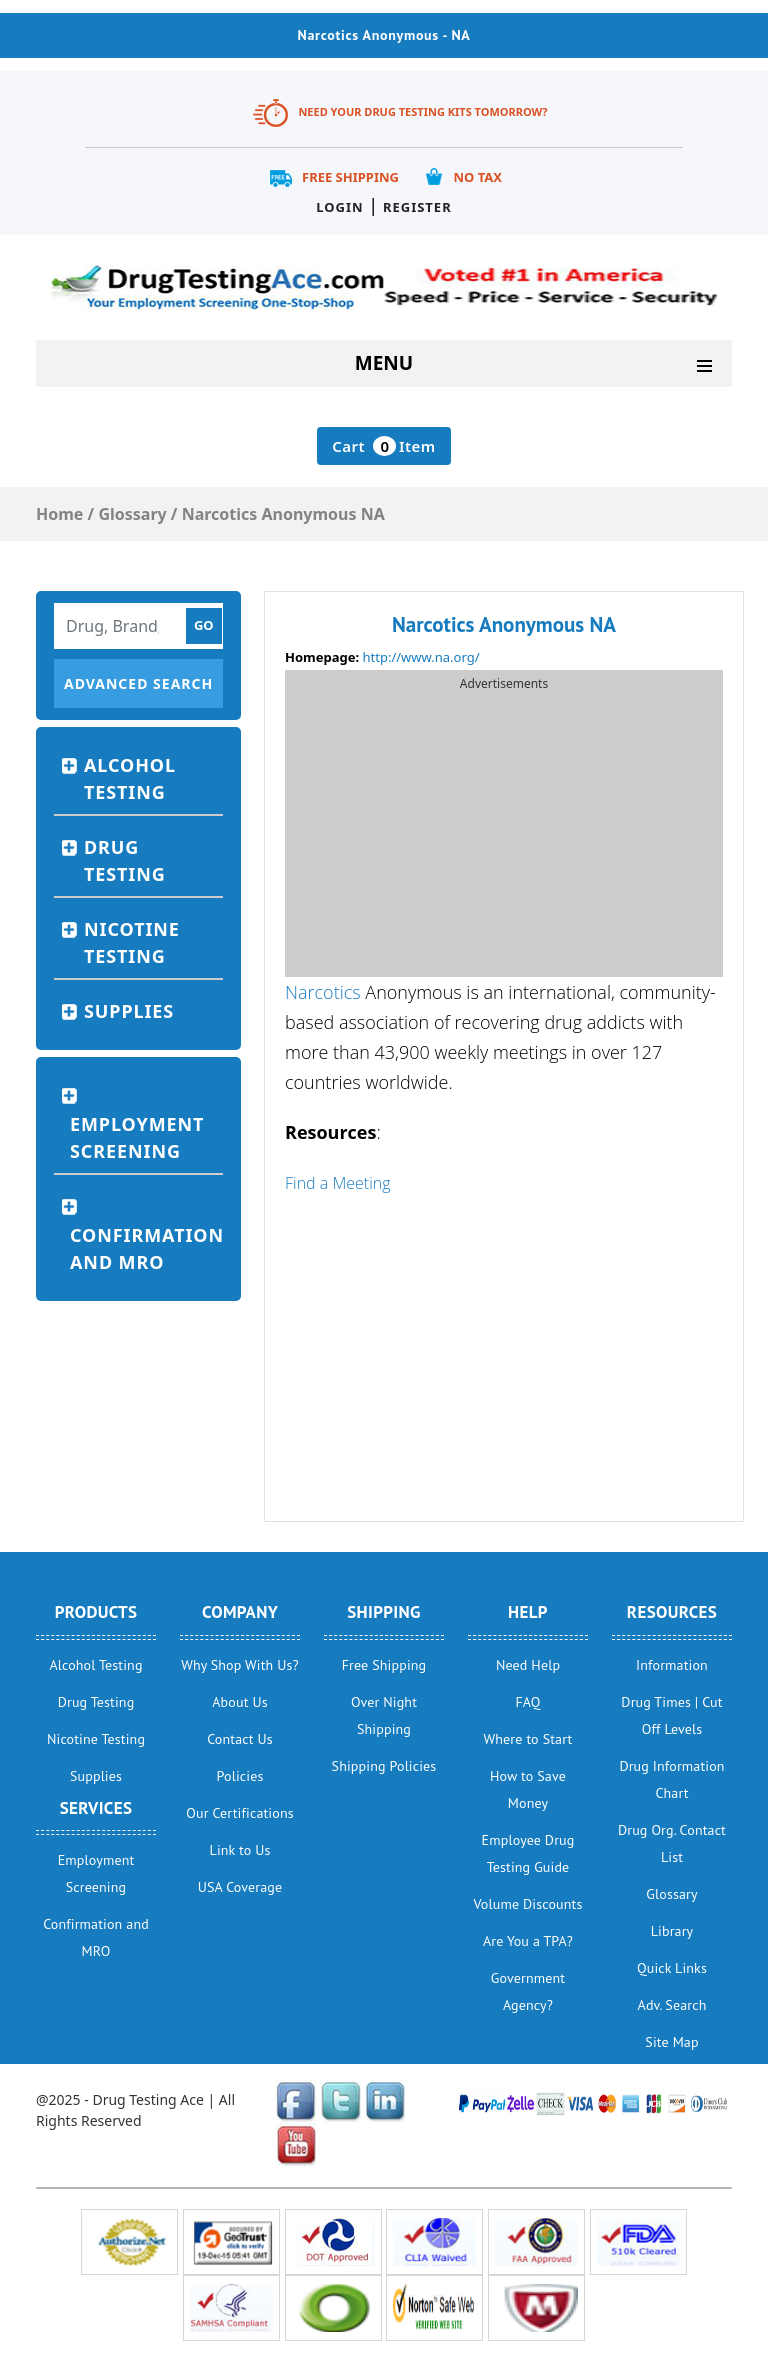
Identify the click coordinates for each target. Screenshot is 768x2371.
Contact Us (240, 1739)
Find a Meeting (338, 1183)
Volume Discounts (528, 1904)
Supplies (129, 1011)
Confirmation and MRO (146, 1248)
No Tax (477, 177)
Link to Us (240, 1850)
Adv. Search (672, 2005)
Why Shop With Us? (240, 1665)
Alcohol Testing (130, 778)
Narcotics (323, 992)
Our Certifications (239, 1813)
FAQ (527, 1702)
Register (417, 207)
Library (672, 1931)
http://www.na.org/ (421, 657)
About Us (239, 1702)
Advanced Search (138, 683)
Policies (240, 1776)
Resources (672, 1612)
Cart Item (383, 446)
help (528, 1612)
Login (339, 207)
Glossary (671, 1894)
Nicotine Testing (132, 942)
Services (96, 1808)
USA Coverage (240, 1887)
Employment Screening (137, 1137)
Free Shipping (350, 177)
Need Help (528, 1665)
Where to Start (528, 1739)
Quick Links (672, 1968)
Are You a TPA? (528, 1941)
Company (240, 1612)
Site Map (671, 2042)
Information (672, 1665)
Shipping (383, 1612)
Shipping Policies (384, 1766)
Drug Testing (125, 860)
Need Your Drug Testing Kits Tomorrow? (422, 111)
